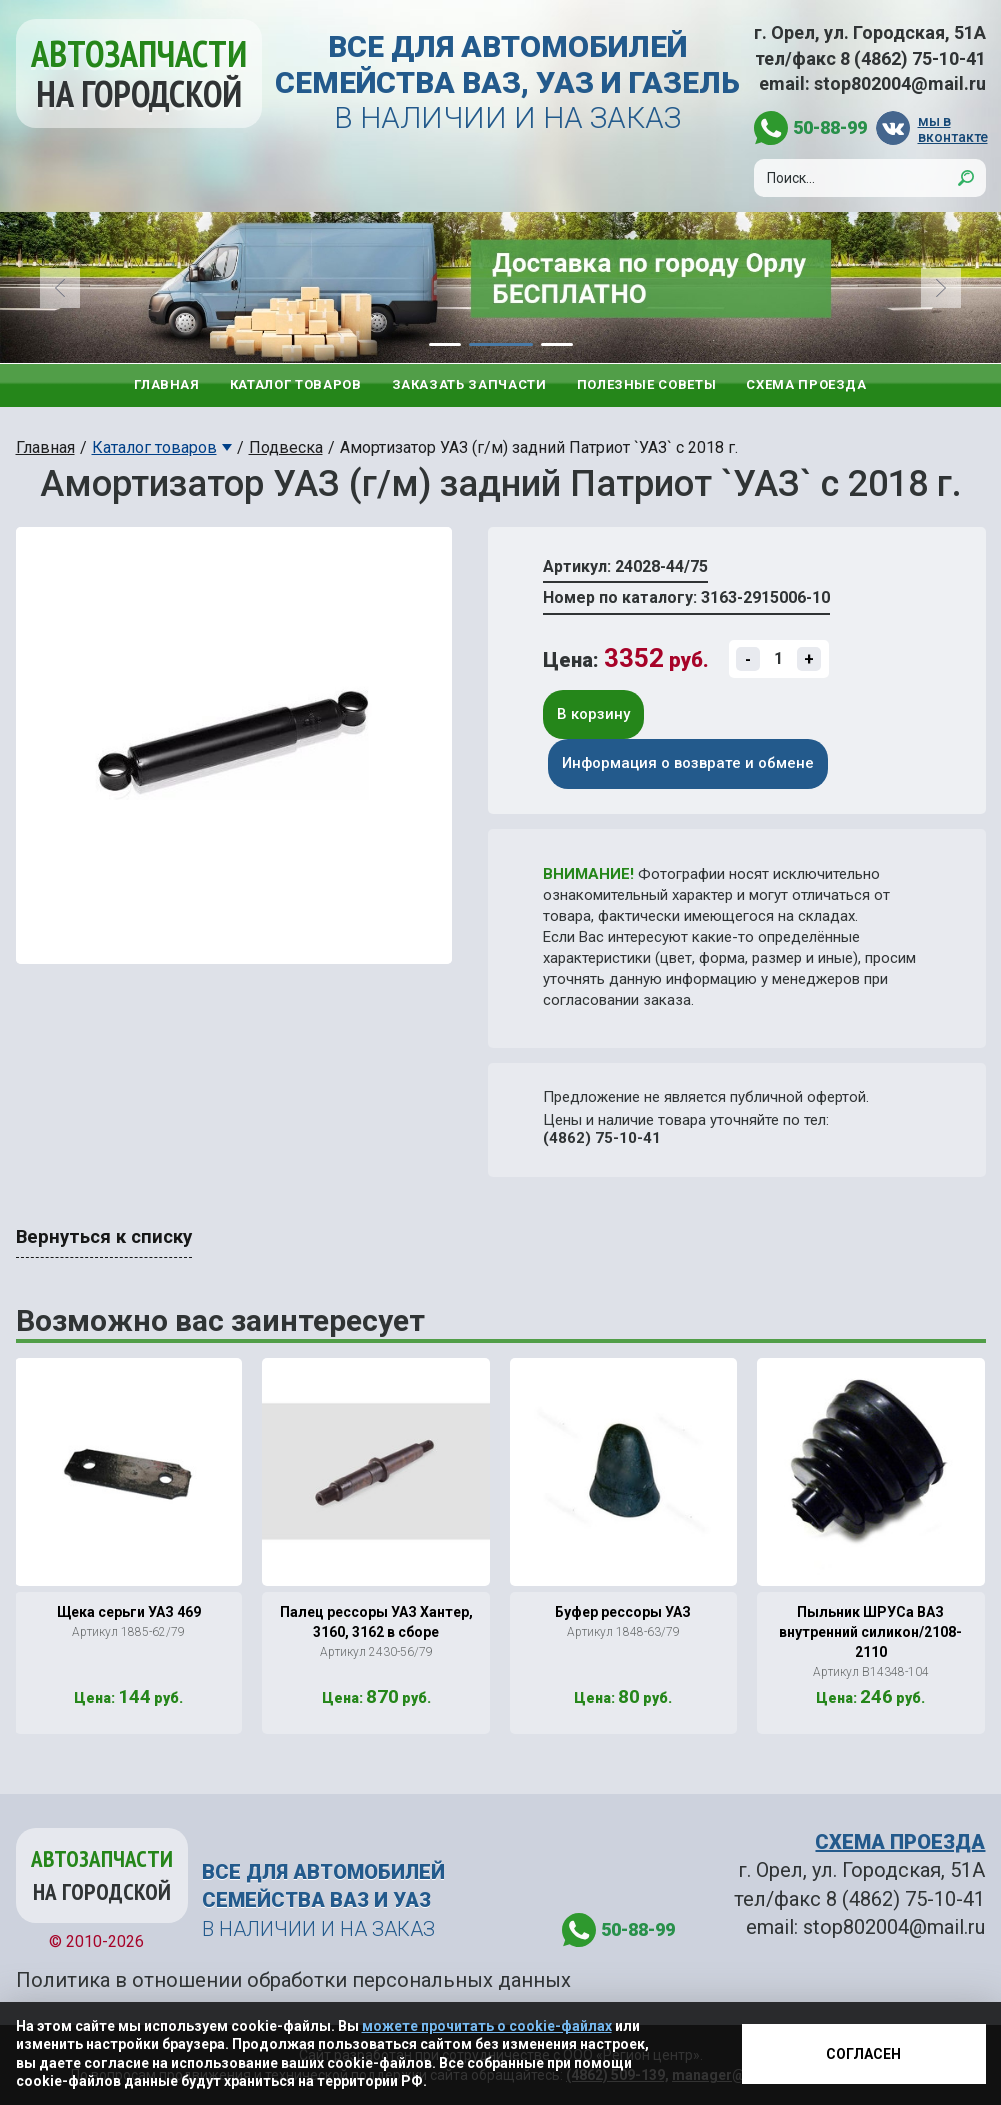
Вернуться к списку (104, 1237)
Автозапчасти (139, 73)
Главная (167, 384)
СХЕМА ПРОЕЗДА (900, 1842)
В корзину (593, 714)
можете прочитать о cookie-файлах (487, 2026)
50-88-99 (830, 127)
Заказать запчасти (469, 384)
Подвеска (286, 447)
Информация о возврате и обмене (688, 763)
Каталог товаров (296, 384)
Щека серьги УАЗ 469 (129, 1612)
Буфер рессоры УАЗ (623, 1612)
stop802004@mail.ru (900, 83)
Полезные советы (647, 384)
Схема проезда (806, 384)
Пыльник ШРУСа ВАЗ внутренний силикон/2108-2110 (870, 1632)
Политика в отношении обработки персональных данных (293, 1980)
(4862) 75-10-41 (602, 1138)
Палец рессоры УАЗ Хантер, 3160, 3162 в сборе (376, 1622)
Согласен (863, 2054)
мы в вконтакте (952, 128)
